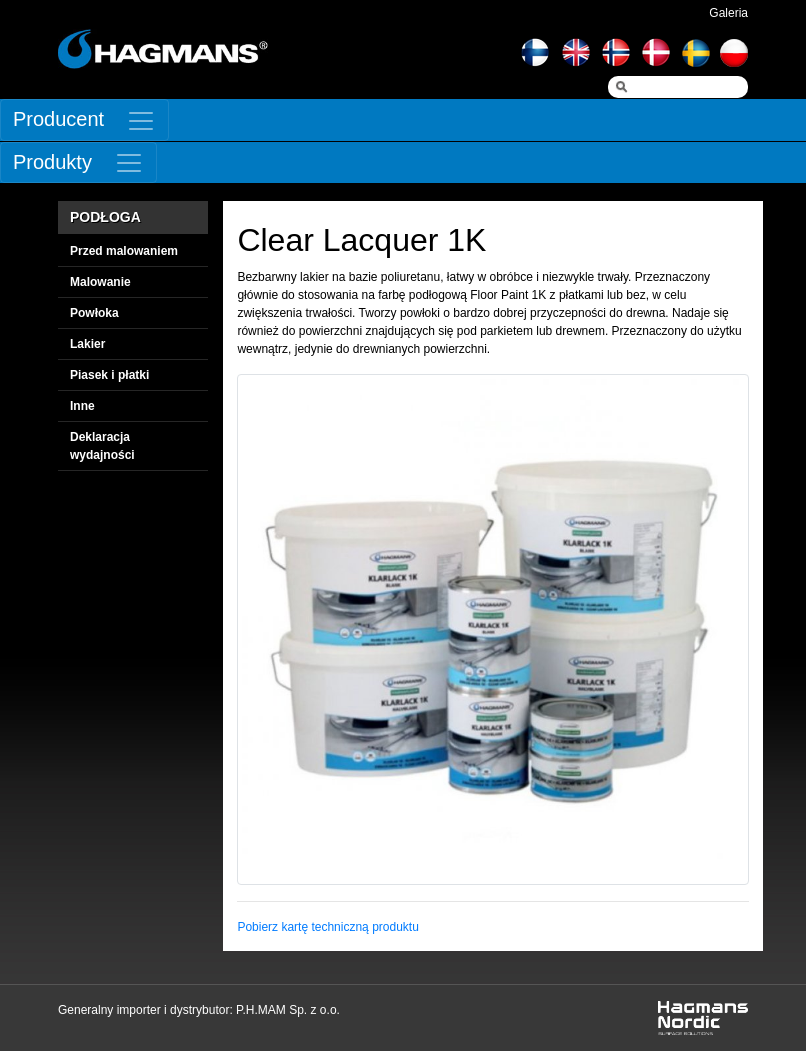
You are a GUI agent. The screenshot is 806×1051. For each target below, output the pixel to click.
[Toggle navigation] (84, 120)
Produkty (52, 162)
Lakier (87, 344)
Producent (58, 119)
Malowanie (100, 282)
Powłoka (94, 313)
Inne (82, 406)
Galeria (728, 13)
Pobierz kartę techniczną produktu (327, 927)
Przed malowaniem (124, 251)
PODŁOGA (105, 217)
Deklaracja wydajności (102, 446)
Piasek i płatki (109, 375)
